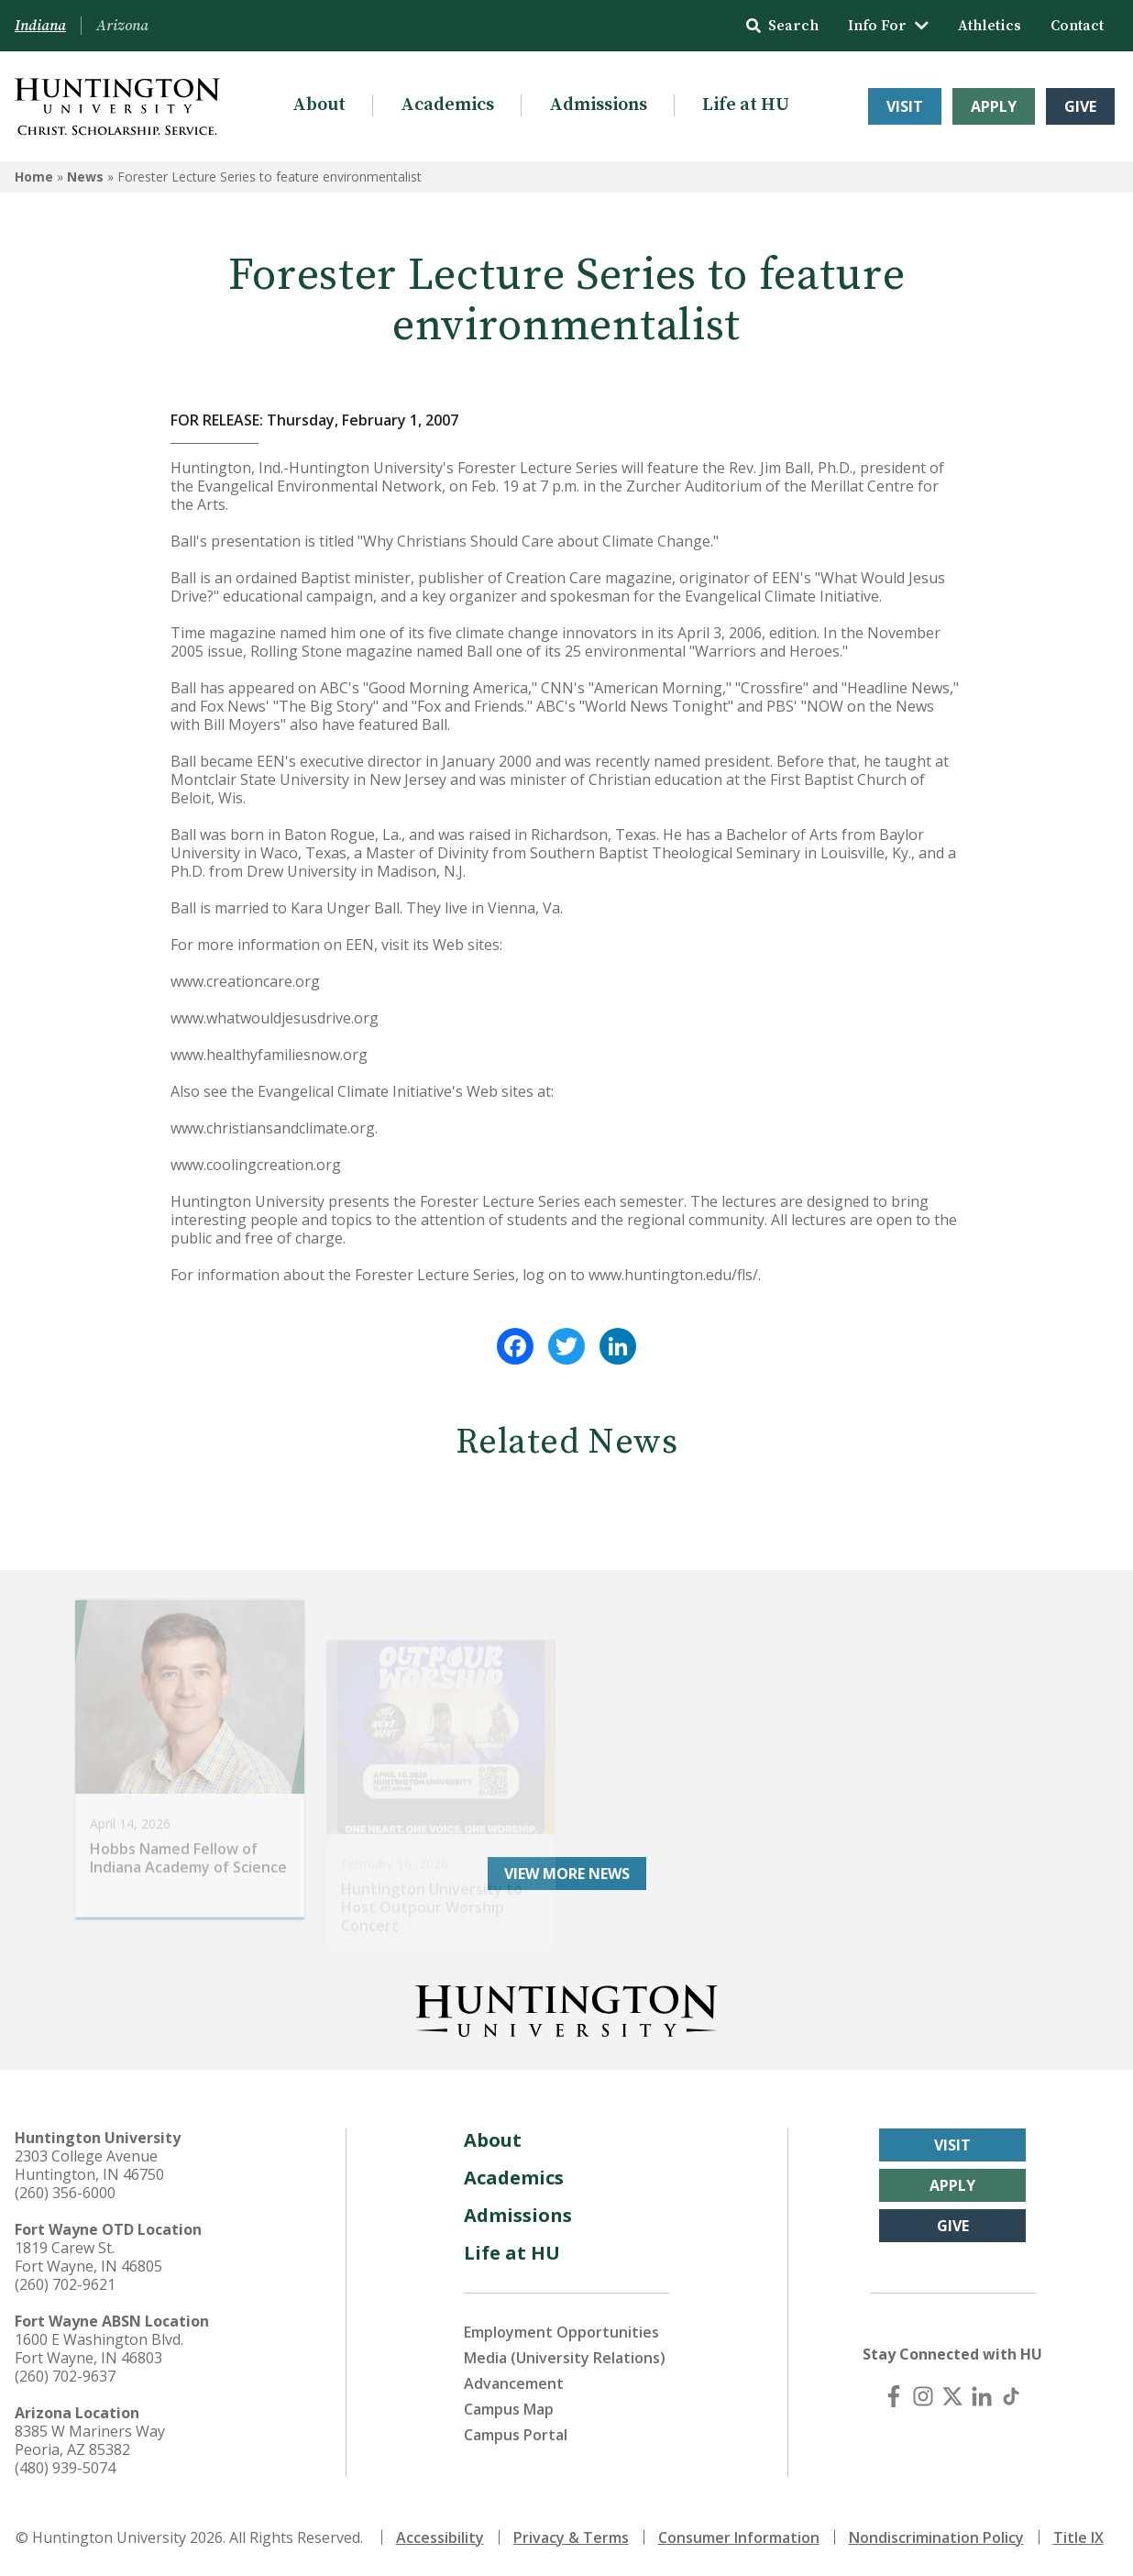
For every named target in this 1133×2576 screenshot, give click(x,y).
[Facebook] (894, 2396)
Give (1080, 106)
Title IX (1078, 2537)
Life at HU (745, 105)
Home (34, 176)
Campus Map (509, 2409)
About (319, 105)
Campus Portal (515, 2435)
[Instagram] (923, 2396)
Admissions (598, 105)
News (85, 176)
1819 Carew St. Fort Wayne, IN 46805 (88, 2257)
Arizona (122, 26)
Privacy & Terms (571, 2537)
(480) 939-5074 (65, 2468)
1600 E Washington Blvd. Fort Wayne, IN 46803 (99, 2348)
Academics (447, 105)
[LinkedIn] (982, 2396)
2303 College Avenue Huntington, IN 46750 (89, 2165)
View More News (567, 1873)
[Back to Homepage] (566, 2007)
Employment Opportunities (561, 2332)
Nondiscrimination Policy (936, 2537)
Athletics (989, 26)
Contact (1077, 26)
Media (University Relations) (565, 2358)
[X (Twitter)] (952, 2396)
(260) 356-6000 (65, 2193)
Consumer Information (739, 2537)
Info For (888, 26)
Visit (904, 106)
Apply (994, 106)
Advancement (514, 2383)
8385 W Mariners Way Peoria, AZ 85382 (90, 2440)
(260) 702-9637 (65, 2376)
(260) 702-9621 (65, 2284)
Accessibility (440, 2537)
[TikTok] (1011, 2396)
